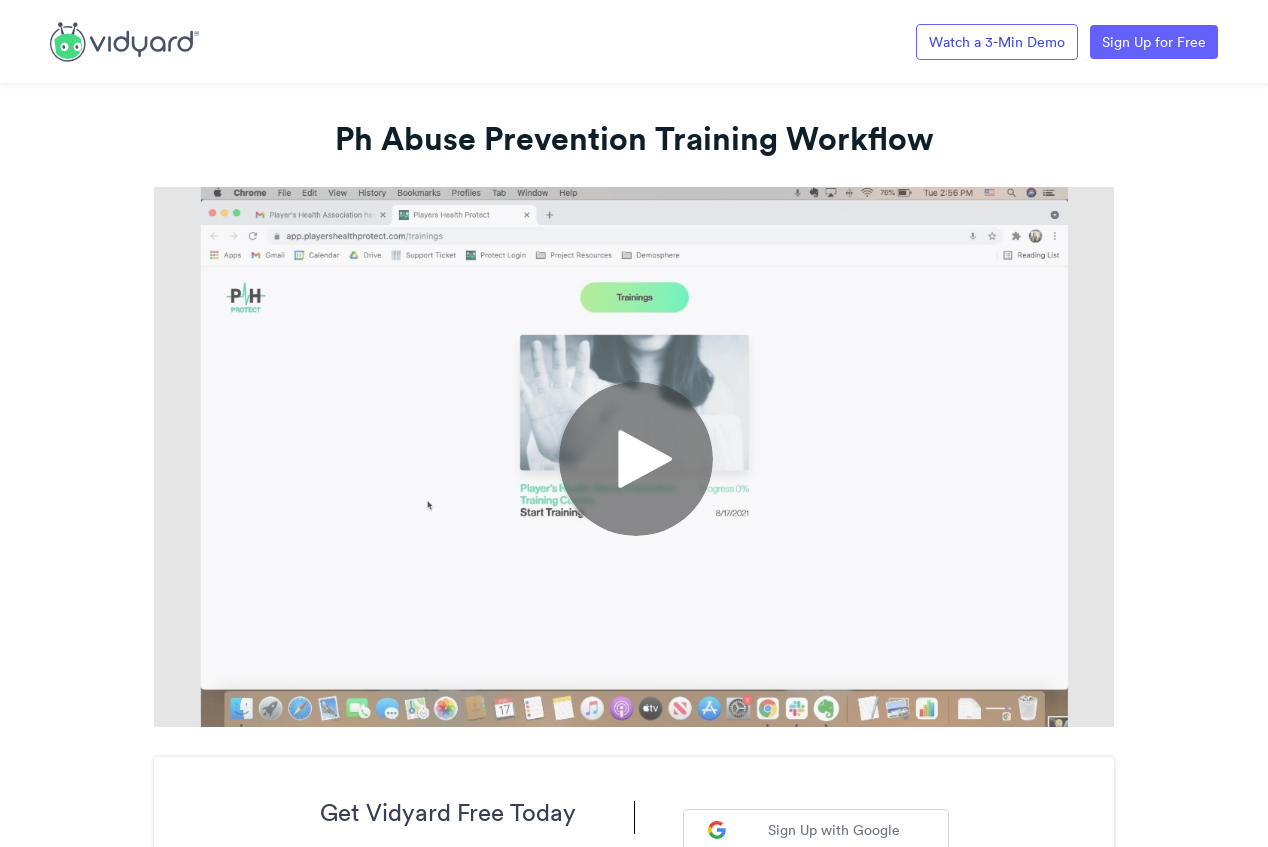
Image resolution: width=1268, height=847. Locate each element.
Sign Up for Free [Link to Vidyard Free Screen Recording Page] (1154, 42)
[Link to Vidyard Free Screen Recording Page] (124, 40)
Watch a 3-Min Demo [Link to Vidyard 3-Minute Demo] (997, 42)
